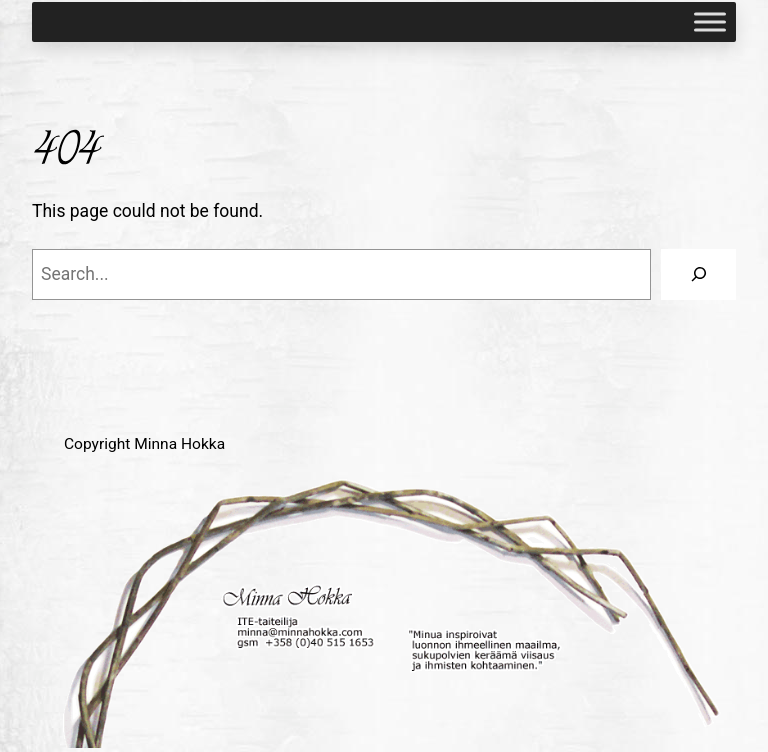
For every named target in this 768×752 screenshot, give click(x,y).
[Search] (698, 274)
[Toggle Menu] (710, 21)
